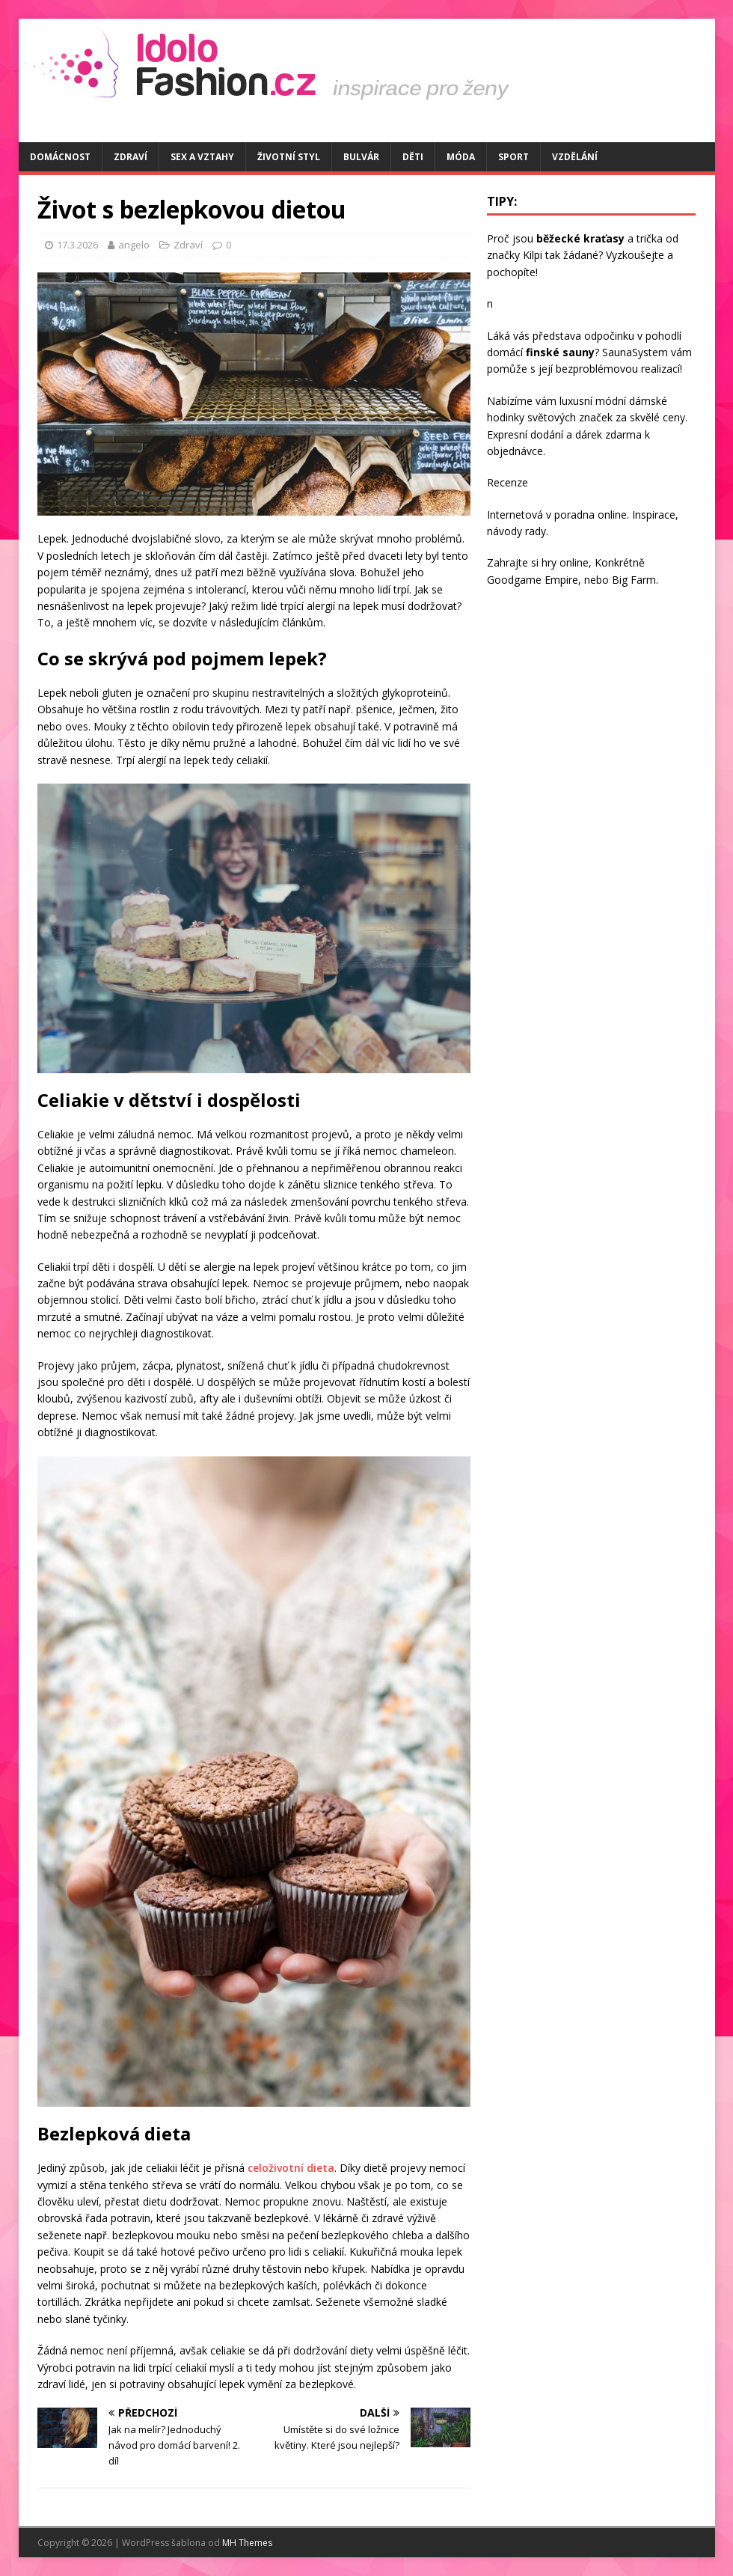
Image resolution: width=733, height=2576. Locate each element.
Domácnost (60, 156)
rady (535, 531)
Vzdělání (575, 156)
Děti (412, 156)
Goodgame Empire (532, 580)
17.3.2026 (77, 244)
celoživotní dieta (291, 2168)
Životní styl (288, 156)
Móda (461, 156)
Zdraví (130, 156)
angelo (134, 244)
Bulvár (361, 156)
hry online (565, 562)
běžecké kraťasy (580, 238)
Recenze (507, 482)
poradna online (590, 514)
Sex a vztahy (202, 156)
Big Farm (634, 580)
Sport (513, 156)
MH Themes (247, 2542)
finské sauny (560, 352)
